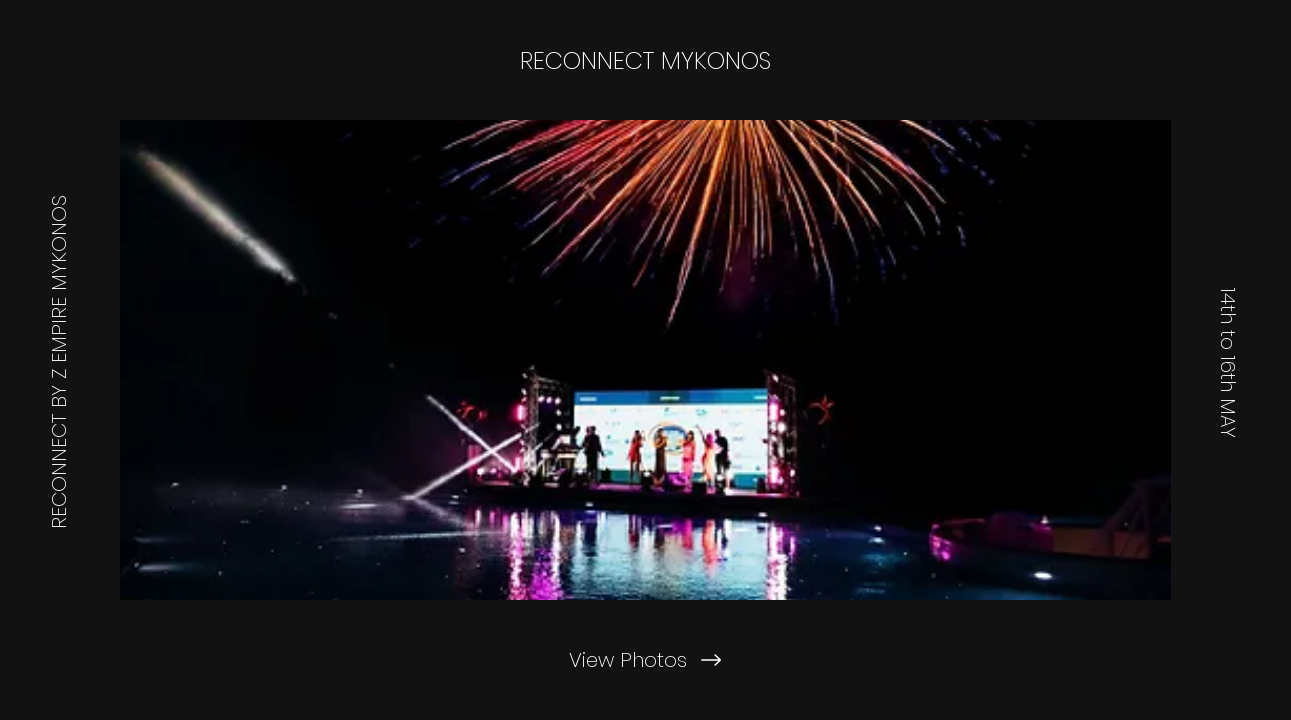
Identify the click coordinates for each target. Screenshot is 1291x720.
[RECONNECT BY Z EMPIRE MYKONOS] (59, 360)
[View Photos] (645, 660)
